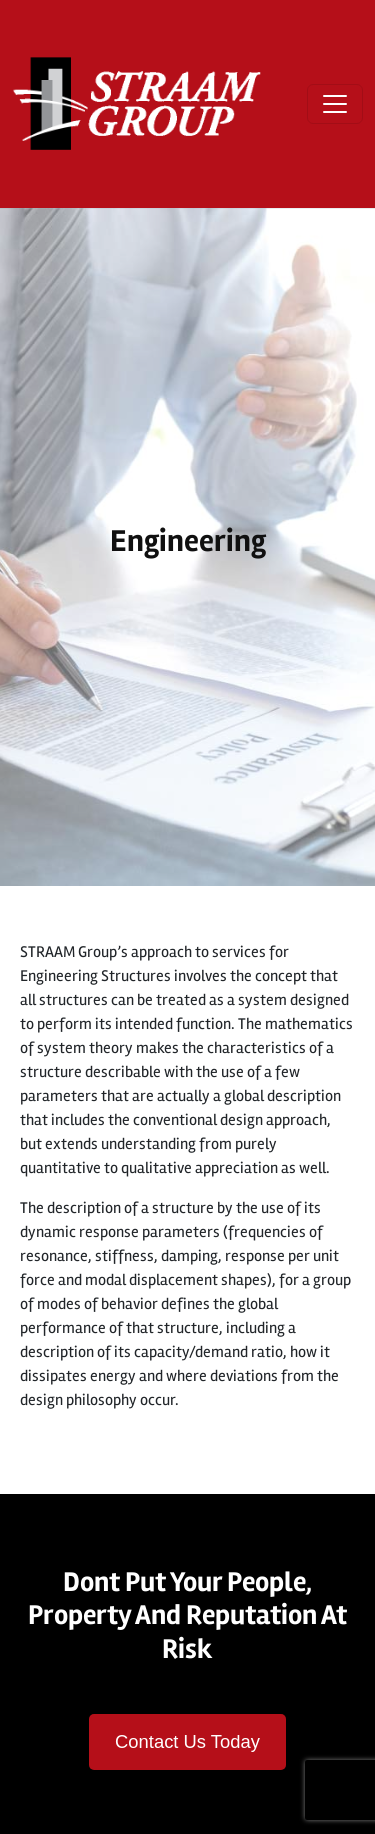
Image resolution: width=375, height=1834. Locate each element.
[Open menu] (335, 104)
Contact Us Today (187, 1741)
